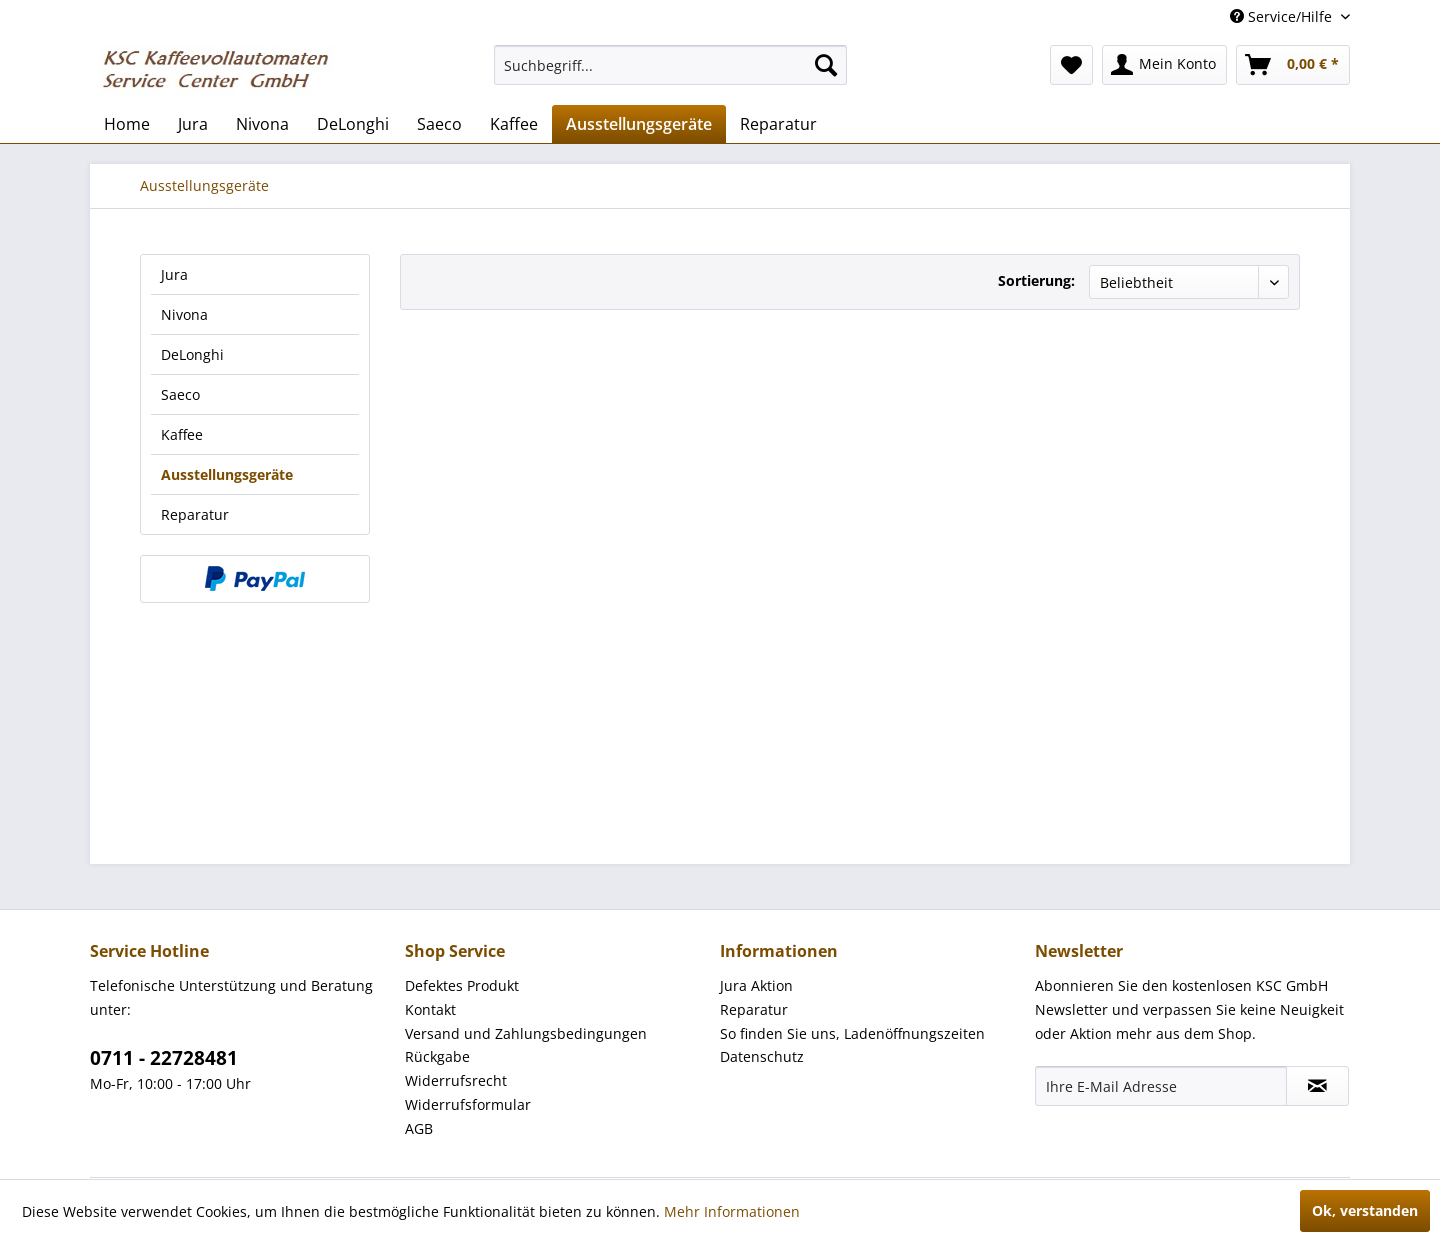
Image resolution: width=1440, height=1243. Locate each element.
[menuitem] (670, 65)
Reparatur (195, 514)
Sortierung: (1036, 280)
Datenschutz (762, 1056)
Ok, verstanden (1365, 1210)
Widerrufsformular (468, 1104)
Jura (174, 274)
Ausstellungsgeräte (227, 474)
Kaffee (182, 434)
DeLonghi (192, 354)
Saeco (180, 394)
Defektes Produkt (462, 985)
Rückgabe (437, 1056)
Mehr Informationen (732, 1211)
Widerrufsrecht (456, 1080)
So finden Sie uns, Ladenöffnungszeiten (852, 1033)
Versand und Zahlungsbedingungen (526, 1033)
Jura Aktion (756, 985)
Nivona (184, 314)
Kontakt (430, 1009)
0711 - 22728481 (164, 1058)
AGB (419, 1128)
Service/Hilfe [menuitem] (1283, 16)
